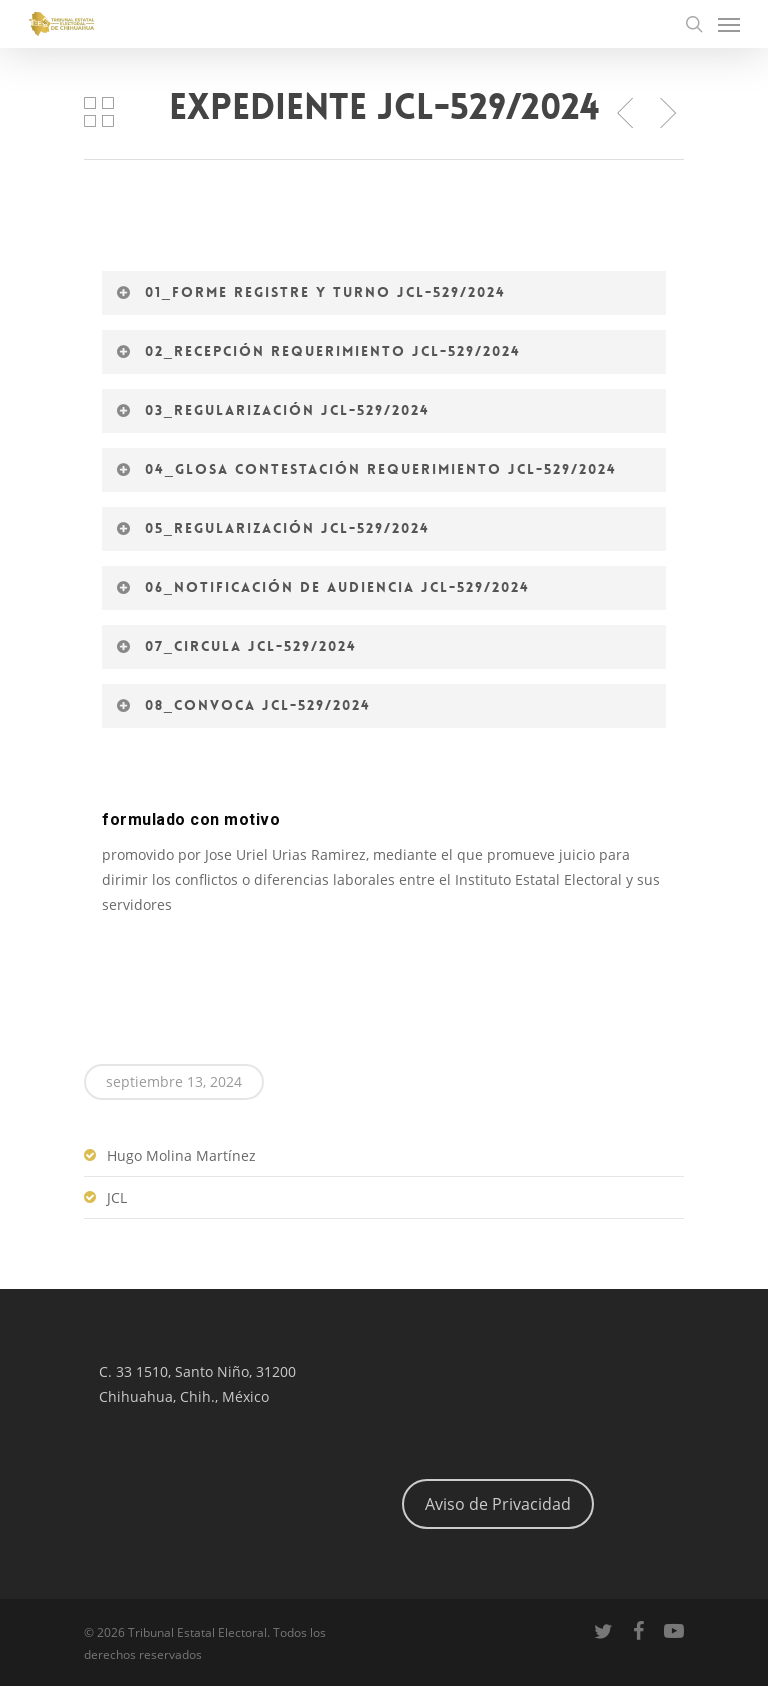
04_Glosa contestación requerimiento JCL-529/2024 (366, 469)
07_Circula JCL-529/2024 (236, 646)
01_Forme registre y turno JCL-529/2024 (310, 292)
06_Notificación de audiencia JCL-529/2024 (322, 587)
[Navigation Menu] (729, 24)
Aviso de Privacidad (498, 1504)
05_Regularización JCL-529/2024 (272, 528)
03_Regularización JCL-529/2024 (272, 410)
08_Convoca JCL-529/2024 (243, 705)
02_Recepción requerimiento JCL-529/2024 (318, 351)
